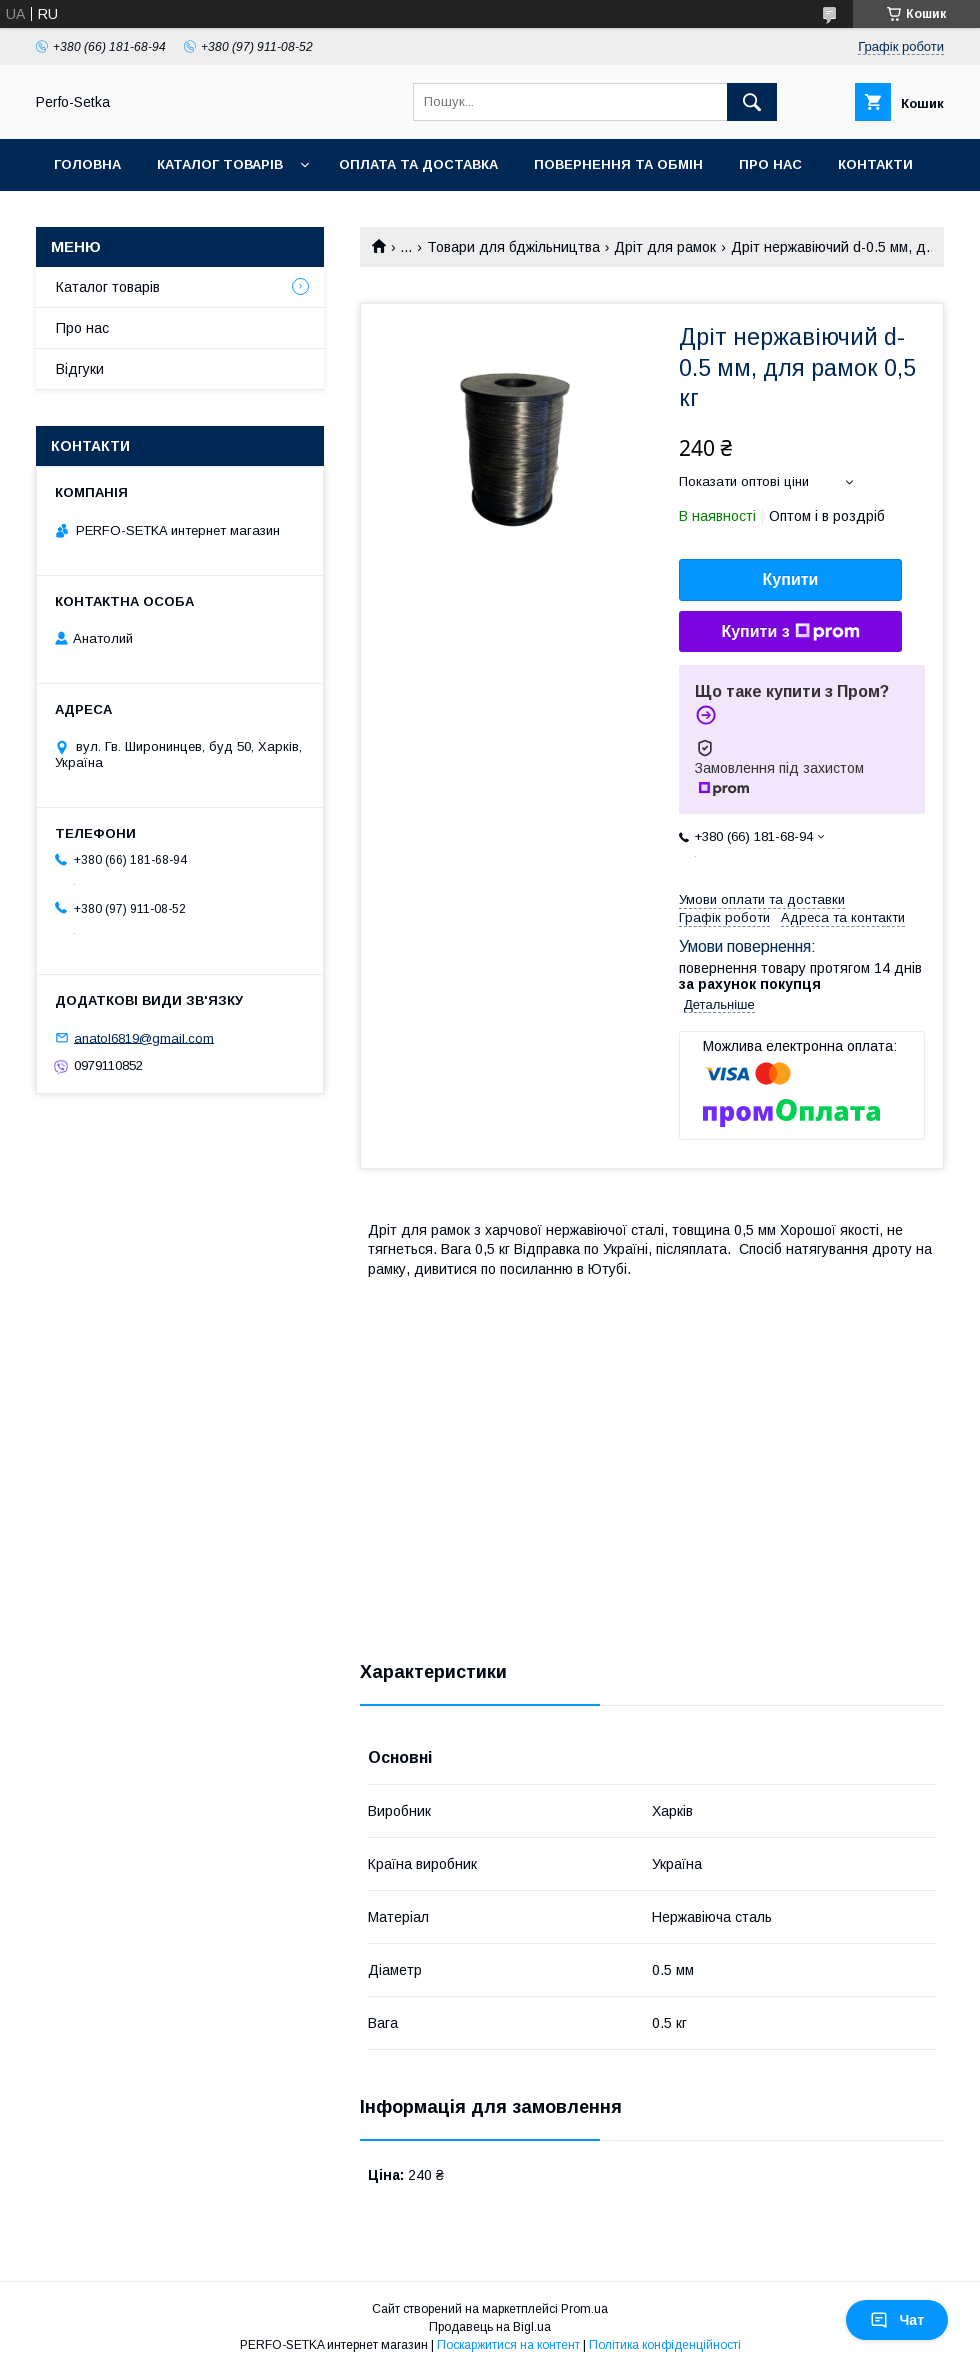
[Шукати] (752, 102)
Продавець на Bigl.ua (490, 2327)
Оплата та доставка (418, 164)
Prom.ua (584, 2309)
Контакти (875, 164)
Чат (897, 2320)
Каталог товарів (220, 164)
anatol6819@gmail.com (144, 1037)
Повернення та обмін (618, 164)
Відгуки (80, 369)
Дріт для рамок (665, 247)
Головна (87, 164)
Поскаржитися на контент (508, 2345)
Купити (791, 579)
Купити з (790, 632)
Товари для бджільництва (513, 247)
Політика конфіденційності (665, 2345)
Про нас (770, 164)
